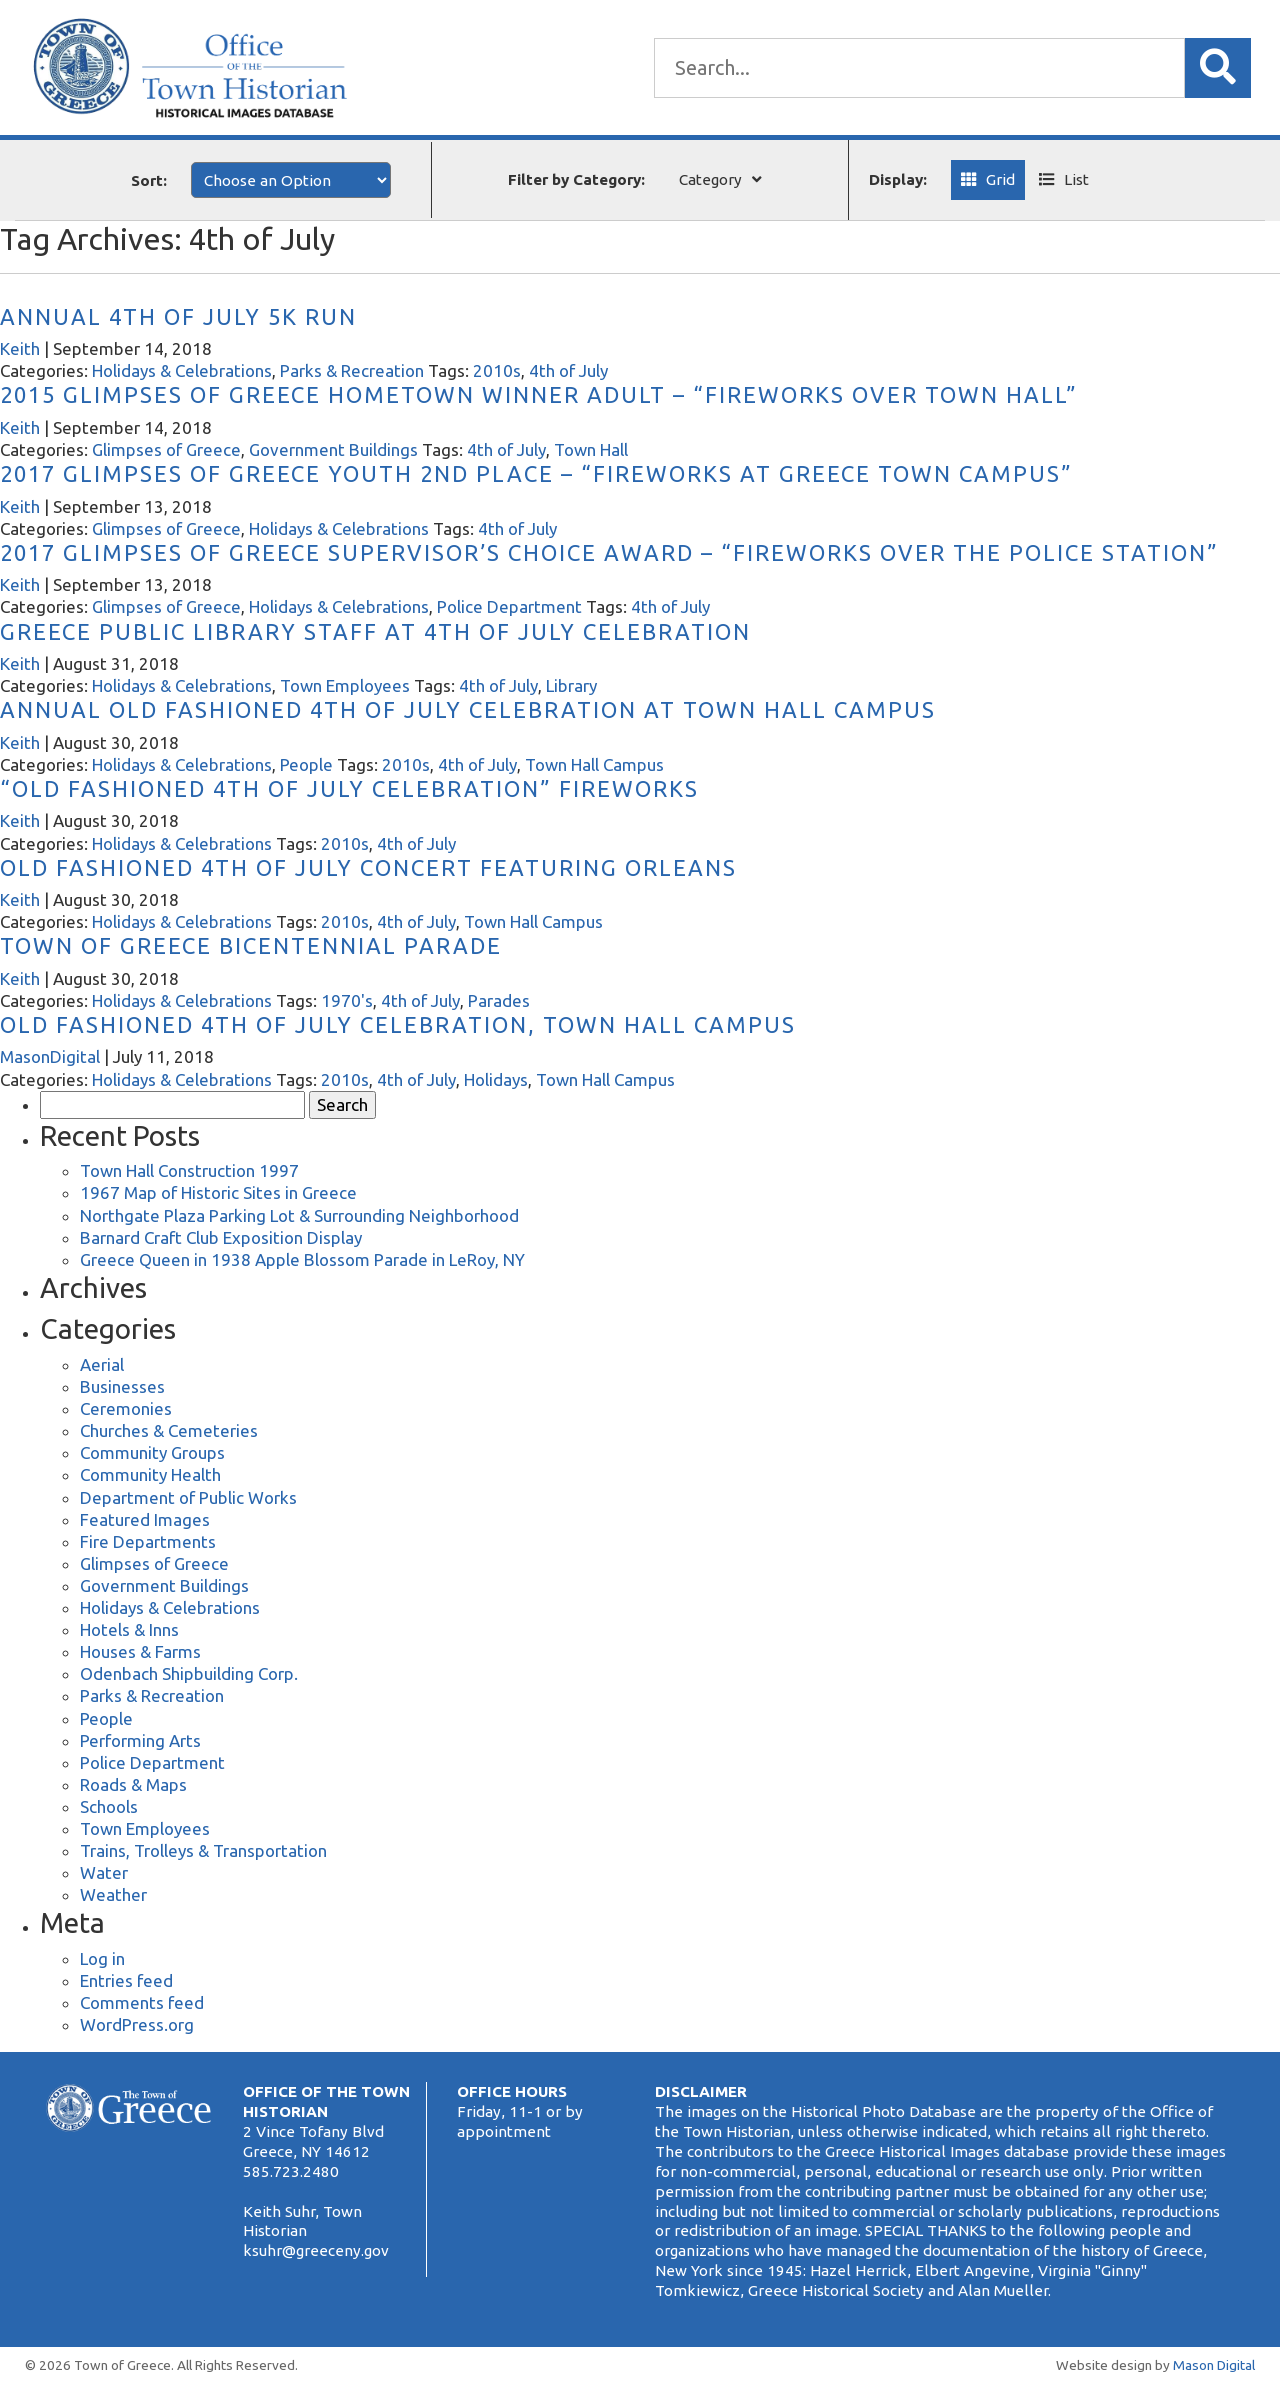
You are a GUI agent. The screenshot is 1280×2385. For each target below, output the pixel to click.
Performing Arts (140, 1740)
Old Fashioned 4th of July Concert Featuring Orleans (368, 867)
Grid (1000, 179)
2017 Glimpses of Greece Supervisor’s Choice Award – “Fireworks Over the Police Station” (609, 552)
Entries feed (126, 1980)
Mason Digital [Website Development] (1214, 2365)
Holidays (496, 1079)
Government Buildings (333, 449)
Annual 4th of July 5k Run (178, 316)
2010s (497, 370)
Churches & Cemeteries (169, 1430)
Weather (113, 1894)
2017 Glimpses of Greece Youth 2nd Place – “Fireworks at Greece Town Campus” (536, 473)
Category (710, 179)
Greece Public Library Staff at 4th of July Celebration (375, 631)
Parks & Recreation (352, 370)
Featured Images (145, 1519)
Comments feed (142, 2002)
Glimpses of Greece (166, 449)
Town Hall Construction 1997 (189, 1170)
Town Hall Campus (594, 764)
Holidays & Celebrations (182, 370)
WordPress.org (137, 2024)
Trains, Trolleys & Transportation (203, 1850)
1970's (347, 1000)
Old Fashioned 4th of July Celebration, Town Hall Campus (398, 1024)
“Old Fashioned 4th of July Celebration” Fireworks (349, 788)
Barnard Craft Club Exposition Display (221, 1237)
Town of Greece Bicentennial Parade (251, 945)
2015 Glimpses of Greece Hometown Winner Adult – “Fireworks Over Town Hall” (539, 394)
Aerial (102, 1364)
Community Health (150, 1474)
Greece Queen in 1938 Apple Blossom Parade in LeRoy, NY (302, 1259)
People (306, 764)
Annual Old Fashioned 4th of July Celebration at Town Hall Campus (468, 709)
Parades (499, 1000)
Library (571, 685)
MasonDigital (50, 1056)
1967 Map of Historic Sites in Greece (218, 1192)
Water (104, 1872)
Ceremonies (126, 1408)
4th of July (568, 370)
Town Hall (591, 449)
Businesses (122, 1386)
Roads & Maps (133, 1784)
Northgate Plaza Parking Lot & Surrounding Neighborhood (299, 1215)
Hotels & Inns (129, 1629)
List (1076, 179)
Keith (20, 348)
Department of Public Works (188, 1497)
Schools (109, 1806)
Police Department (509, 606)
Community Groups (152, 1452)
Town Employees (345, 685)
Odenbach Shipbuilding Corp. (189, 1673)
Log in (102, 1958)
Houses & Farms (140, 1651)
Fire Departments (148, 1541)
